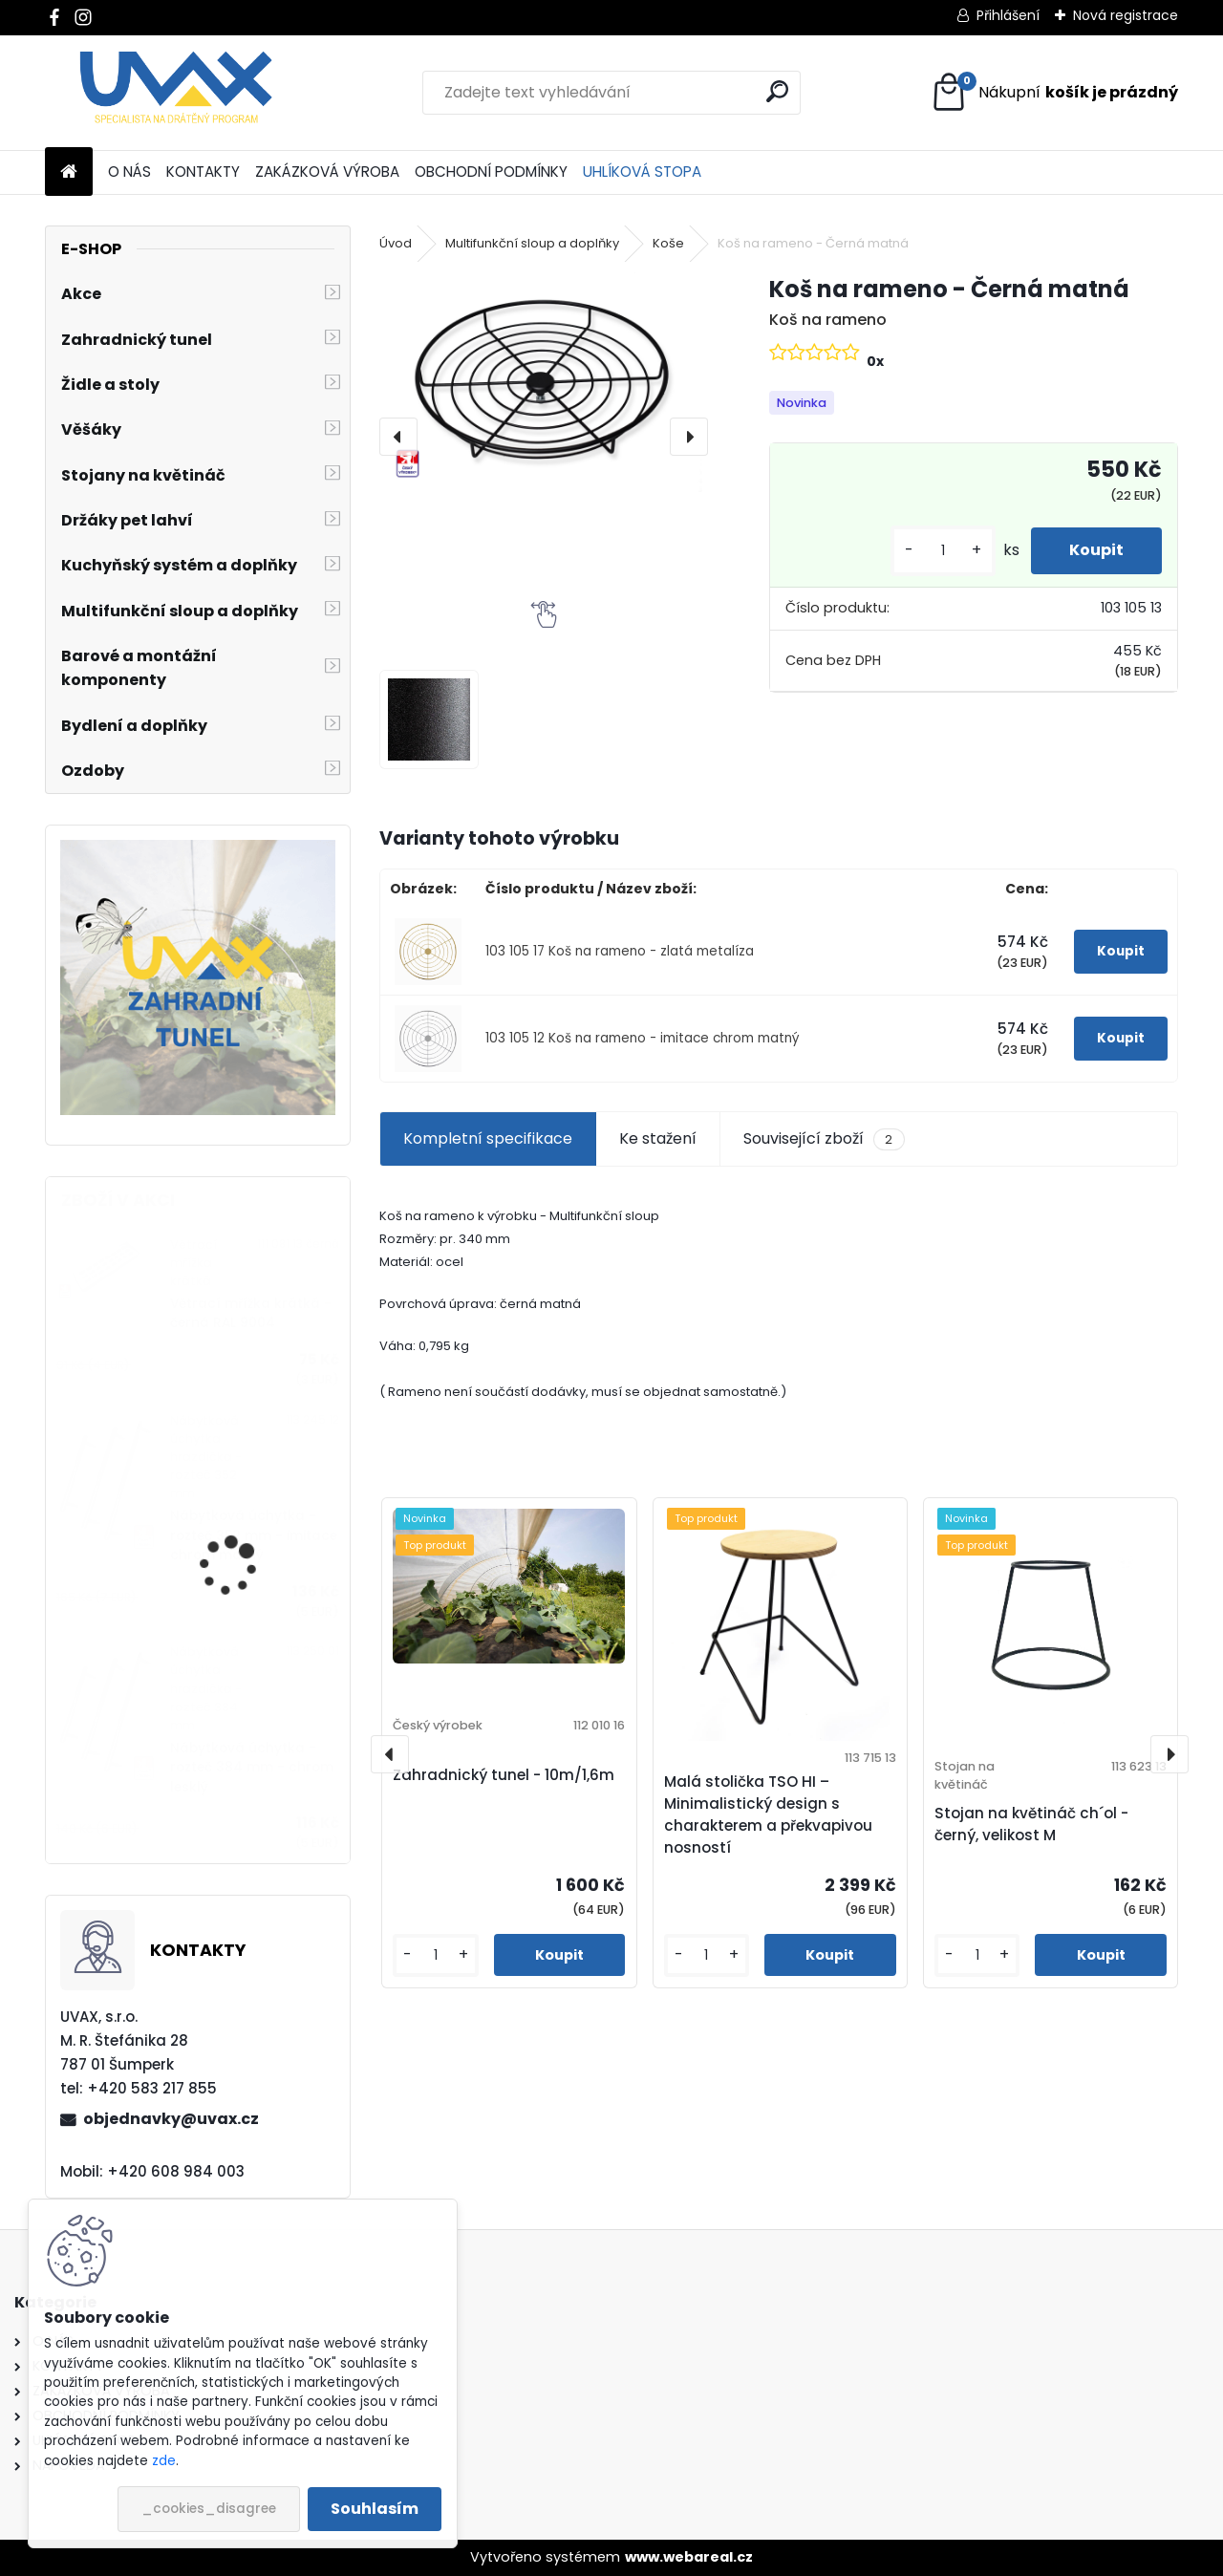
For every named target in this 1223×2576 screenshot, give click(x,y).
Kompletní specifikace (487, 1138)
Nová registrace (1125, 15)
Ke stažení (658, 1138)
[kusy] (943, 551)
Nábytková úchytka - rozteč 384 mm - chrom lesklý (251, 1767)
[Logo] (176, 92)
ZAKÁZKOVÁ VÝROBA (327, 171)
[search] (777, 91)
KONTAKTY (203, 171)
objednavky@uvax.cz (171, 2119)
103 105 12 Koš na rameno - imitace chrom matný (642, 1038)
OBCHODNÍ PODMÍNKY (491, 171)
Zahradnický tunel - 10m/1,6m (503, 1775)
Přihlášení (1008, 15)
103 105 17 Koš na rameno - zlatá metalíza (619, 951)
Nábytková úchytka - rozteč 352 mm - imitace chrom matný (253, 1535)
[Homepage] (69, 172)
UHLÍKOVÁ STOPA (642, 171)
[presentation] (398, 437)
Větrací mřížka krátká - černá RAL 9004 (251, 1313)
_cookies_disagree (208, 2509)
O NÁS (129, 171)
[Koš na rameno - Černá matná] (543, 381)
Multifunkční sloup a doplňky (532, 243)
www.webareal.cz (689, 2556)
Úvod (395, 243)
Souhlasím (374, 2509)
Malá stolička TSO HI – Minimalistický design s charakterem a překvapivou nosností (768, 1814)
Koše (668, 243)
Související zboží (823, 1138)
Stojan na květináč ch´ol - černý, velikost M (1031, 1824)
